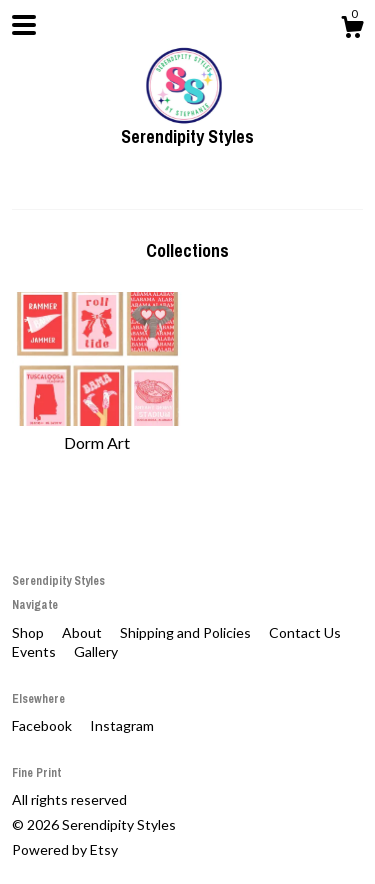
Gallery (96, 651)
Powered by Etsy (65, 849)
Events (35, 651)
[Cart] (352, 30)
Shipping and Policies (187, 632)
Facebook (43, 725)
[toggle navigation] (24, 25)
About (83, 632)
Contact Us (305, 632)
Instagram (122, 725)
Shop (29, 632)
